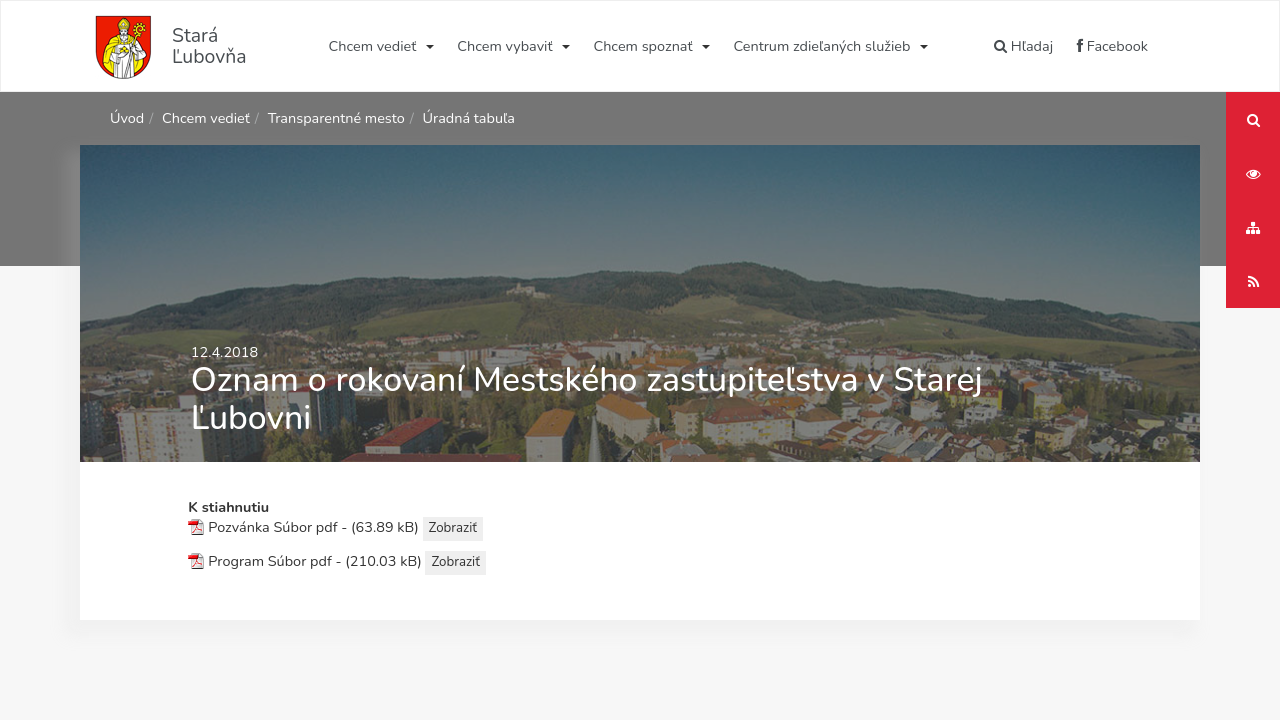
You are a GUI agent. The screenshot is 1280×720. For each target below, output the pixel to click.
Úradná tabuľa (469, 118)
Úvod (127, 118)
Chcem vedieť (373, 46)
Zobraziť (453, 528)
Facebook (1112, 46)
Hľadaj (1023, 46)
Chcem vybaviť (504, 46)
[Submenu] (428, 46)
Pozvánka (238, 528)
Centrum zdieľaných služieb (822, 46)
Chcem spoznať (642, 46)
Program (236, 562)
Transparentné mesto (336, 118)
